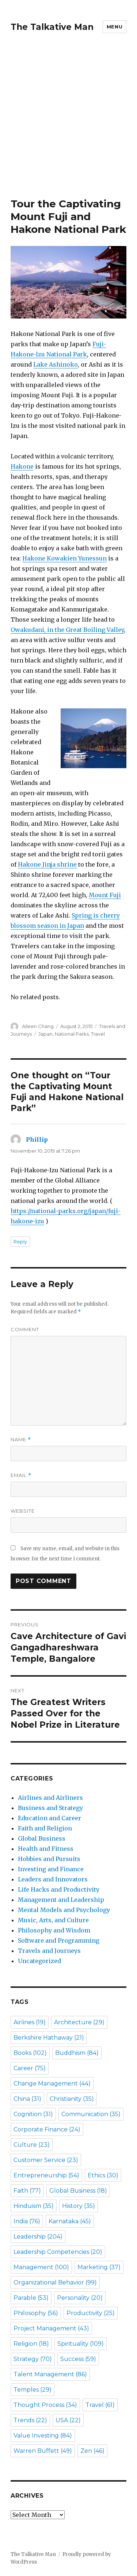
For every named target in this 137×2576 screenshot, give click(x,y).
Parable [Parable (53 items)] (31, 2297)
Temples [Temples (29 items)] (33, 2389)
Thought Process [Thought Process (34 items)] (45, 2404)
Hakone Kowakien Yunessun (64, 558)
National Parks (72, 1034)
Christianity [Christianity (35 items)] (72, 2098)
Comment (25, 1329)
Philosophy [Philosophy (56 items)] (36, 2313)
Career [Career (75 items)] (30, 2068)
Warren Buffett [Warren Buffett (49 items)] (43, 2450)
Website (23, 1511)
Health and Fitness (45, 1848)
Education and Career (49, 1818)
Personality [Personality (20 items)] (80, 2297)
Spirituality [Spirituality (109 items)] (80, 2343)
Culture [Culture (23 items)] (32, 2144)
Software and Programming (58, 1940)
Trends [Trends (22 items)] (30, 2420)
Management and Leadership (61, 1899)
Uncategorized (39, 1961)
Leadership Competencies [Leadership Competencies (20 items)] (58, 2251)
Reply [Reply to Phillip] (20, 1241)
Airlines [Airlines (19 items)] (30, 2022)
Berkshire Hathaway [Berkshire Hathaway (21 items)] (49, 2037)
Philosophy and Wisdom (54, 1930)
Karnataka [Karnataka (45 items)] (70, 2221)
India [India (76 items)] (27, 2221)
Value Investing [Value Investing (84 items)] (43, 2435)
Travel (98, 1034)
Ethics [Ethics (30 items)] (103, 2175)
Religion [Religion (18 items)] (31, 2343)
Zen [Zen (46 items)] (92, 2450)
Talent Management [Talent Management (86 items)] (50, 2374)
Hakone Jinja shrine (47, 864)
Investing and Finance (51, 1869)
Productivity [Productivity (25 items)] (90, 2313)
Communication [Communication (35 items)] (91, 2114)
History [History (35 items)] (78, 2205)
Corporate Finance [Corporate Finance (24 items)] (47, 2129)
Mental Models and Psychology (64, 1910)
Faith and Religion (45, 1828)
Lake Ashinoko (55, 364)
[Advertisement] (68, 125)
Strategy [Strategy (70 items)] (33, 2359)
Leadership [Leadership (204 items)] (38, 2236)
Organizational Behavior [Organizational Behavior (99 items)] (55, 2282)
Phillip (37, 1139)
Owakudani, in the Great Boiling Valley (67, 629)
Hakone (22, 466)
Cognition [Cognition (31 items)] (33, 2114)
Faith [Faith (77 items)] (27, 2190)
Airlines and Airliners (50, 1797)
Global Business (41, 1838)
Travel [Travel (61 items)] (100, 2404)
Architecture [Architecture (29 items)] (79, 2022)
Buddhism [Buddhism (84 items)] (77, 2052)
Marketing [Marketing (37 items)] (99, 2267)
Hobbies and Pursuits (49, 1858)
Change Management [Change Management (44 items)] (52, 2083)
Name (21, 1439)
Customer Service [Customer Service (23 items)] (46, 2160)
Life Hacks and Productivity (58, 1889)
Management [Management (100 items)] (41, 2267)
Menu (114, 27)
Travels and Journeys (49, 1950)
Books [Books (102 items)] (30, 2052)
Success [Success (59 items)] (78, 2359)
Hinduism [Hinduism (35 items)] (34, 2205)
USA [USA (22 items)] (68, 2420)
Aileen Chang (38, 1026)
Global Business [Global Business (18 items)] (78, 2190)
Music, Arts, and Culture (53, 1920)
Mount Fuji (105, 895)
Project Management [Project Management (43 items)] (51, 2328)
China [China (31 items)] (27, 2098)
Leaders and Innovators (53, 1879)
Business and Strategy (50, 1807)
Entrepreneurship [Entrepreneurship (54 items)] (46, 2175)
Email (21, 1475)
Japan (45, 1034)
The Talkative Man (52, 27)
